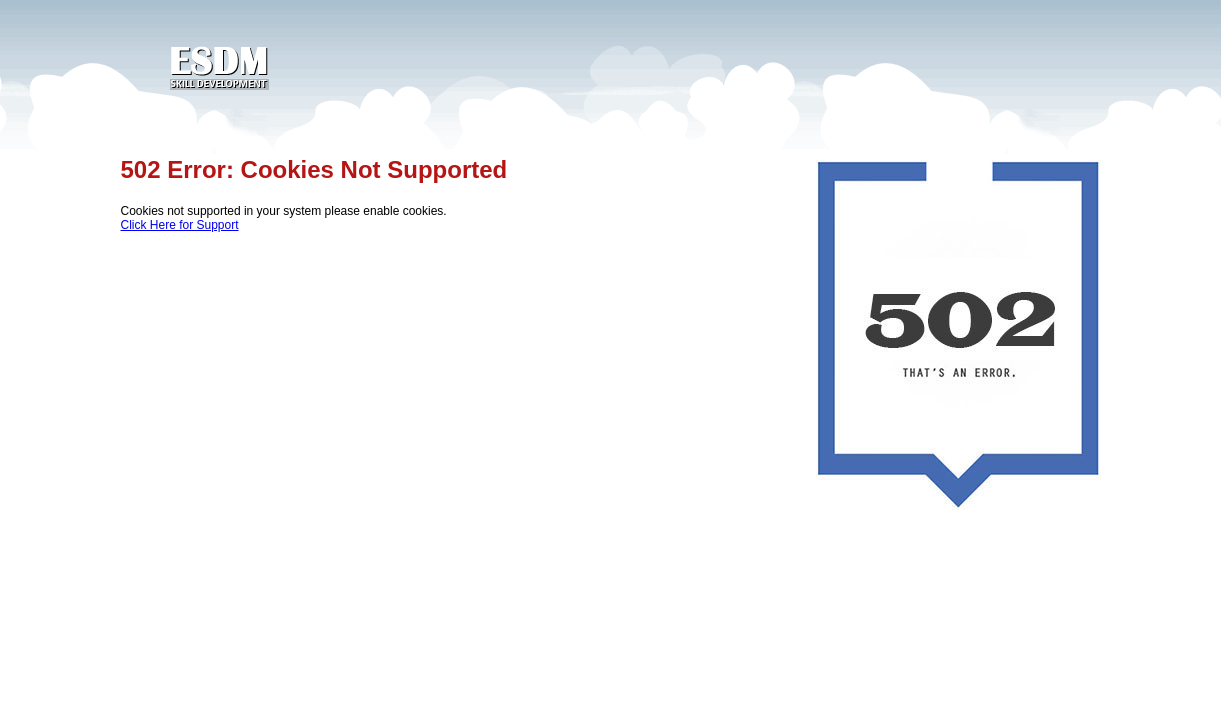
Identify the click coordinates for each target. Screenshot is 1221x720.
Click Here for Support (180, 225)
